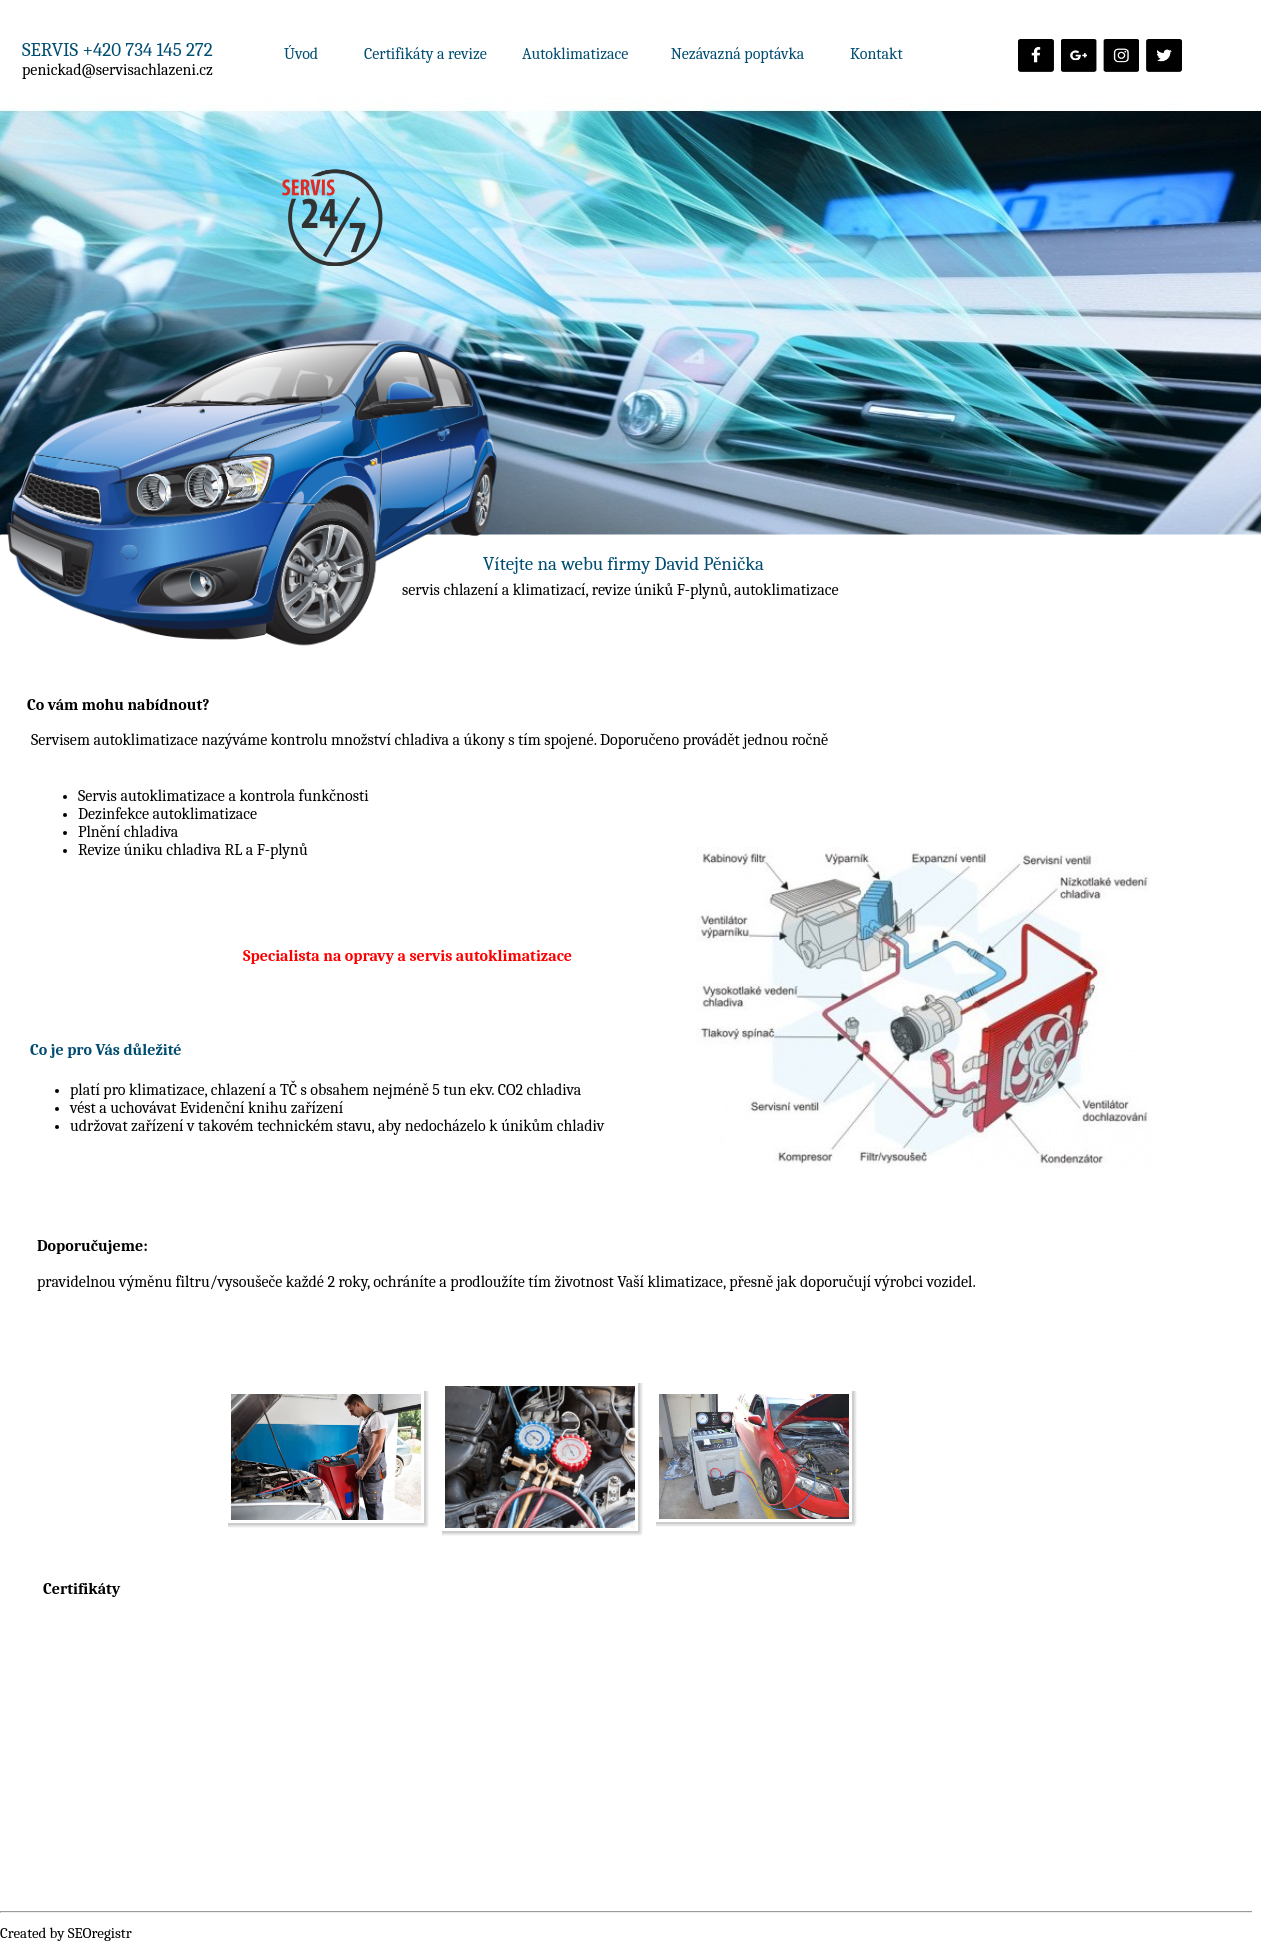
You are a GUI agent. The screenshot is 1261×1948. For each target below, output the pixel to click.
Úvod (301, 54)
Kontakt (876, 54)
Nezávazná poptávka (738, 54)
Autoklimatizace (577, 54)
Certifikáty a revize (425, 54)
